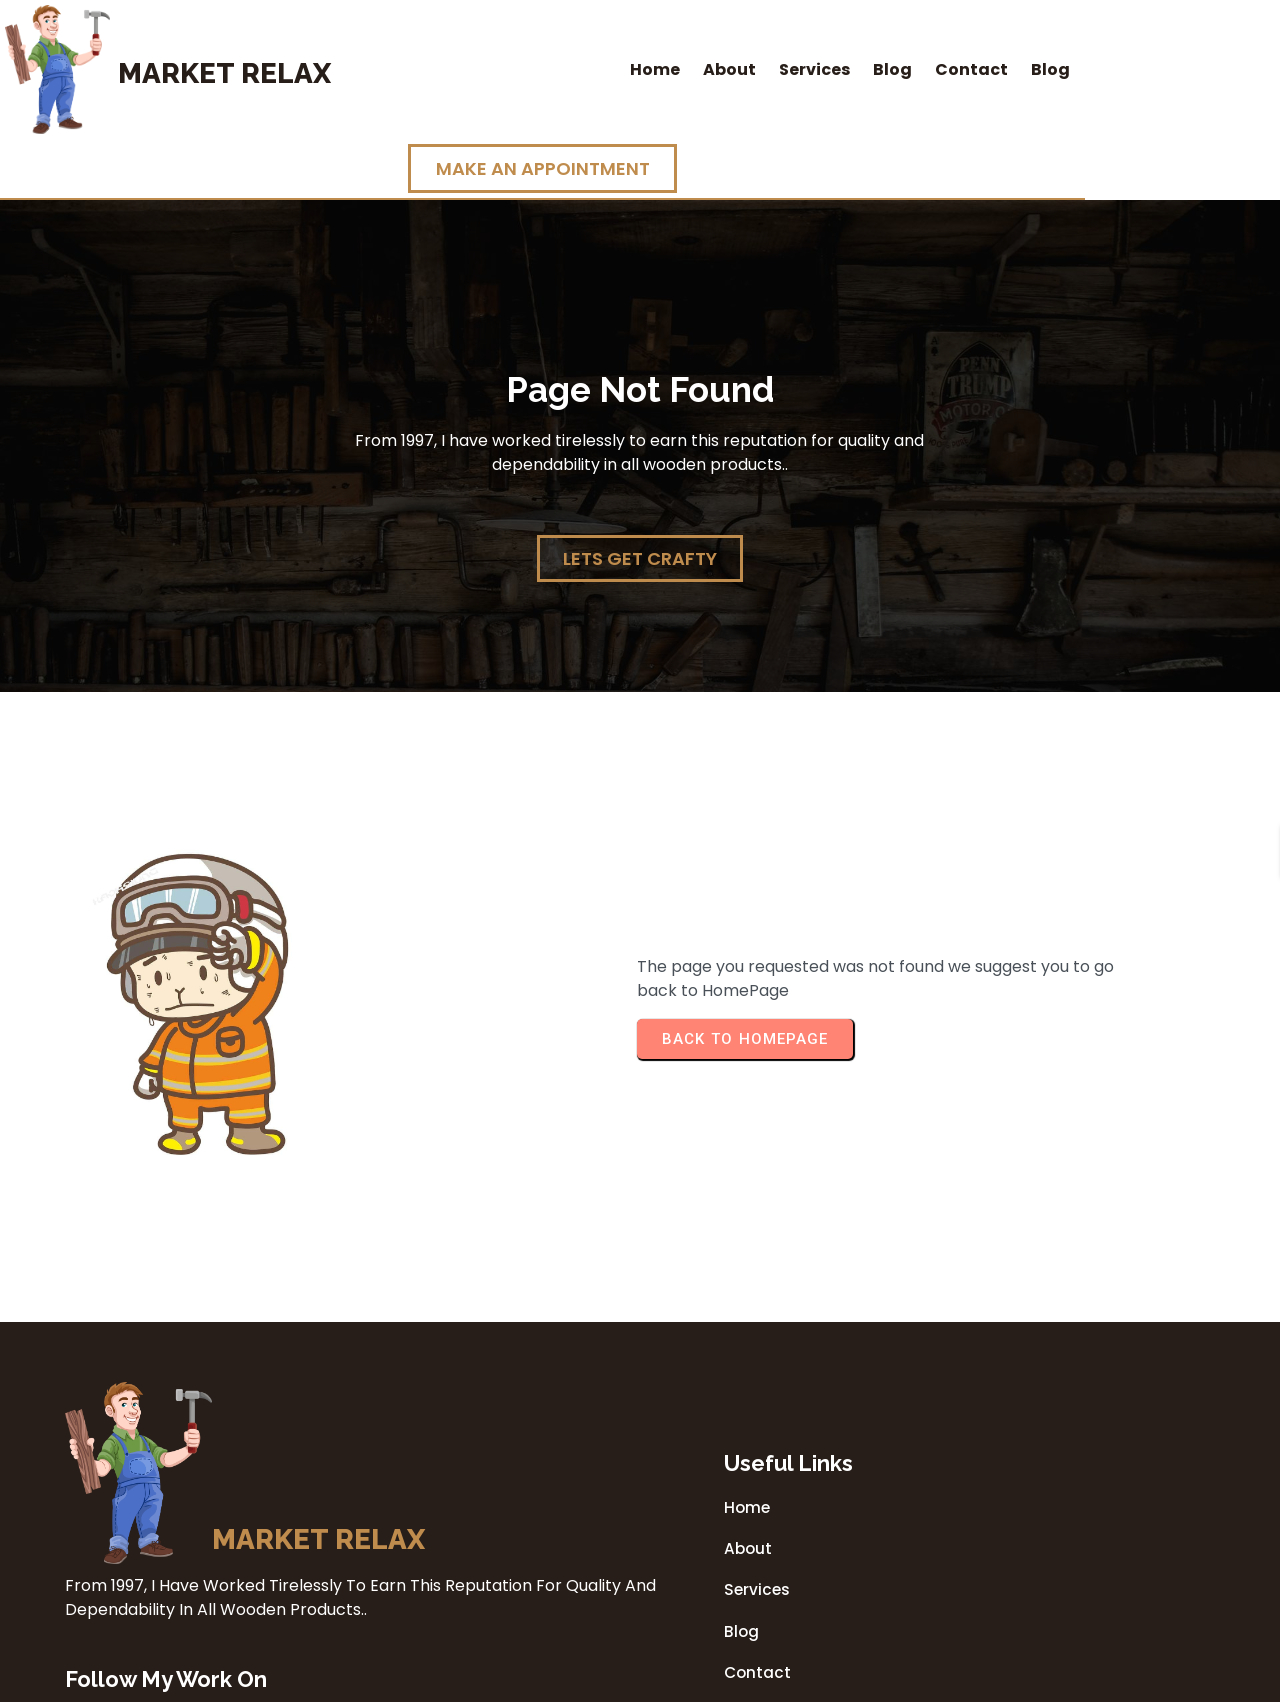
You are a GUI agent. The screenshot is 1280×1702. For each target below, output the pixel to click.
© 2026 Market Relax (640, 1680)
